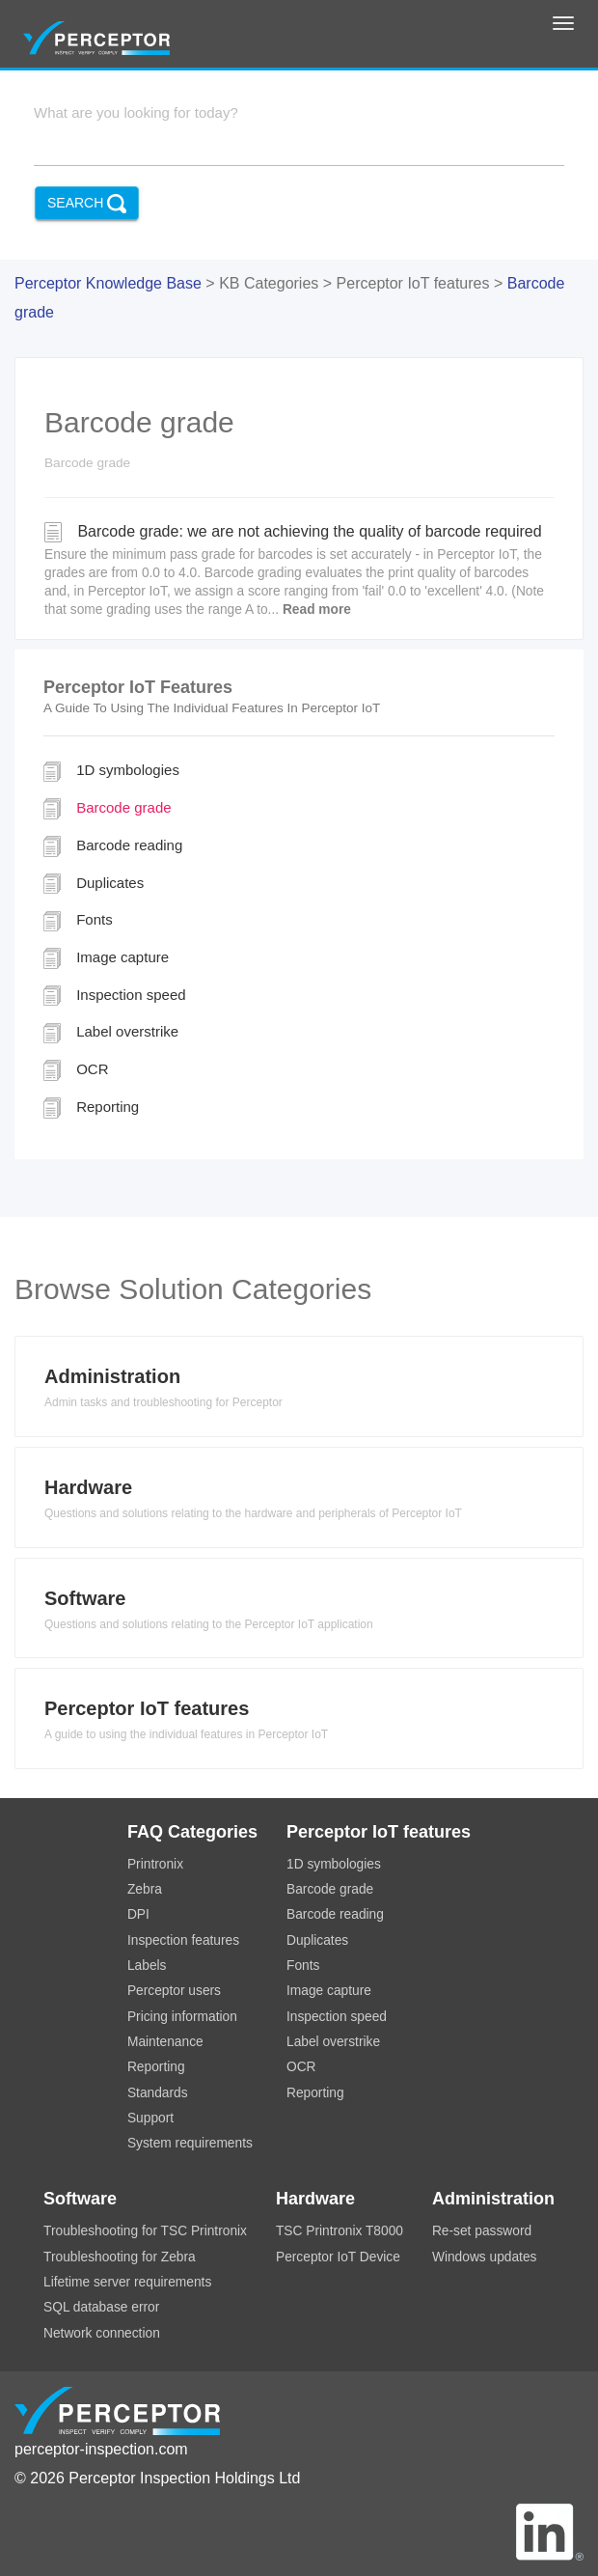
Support (150, 2118)
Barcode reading (112, 846)
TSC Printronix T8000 (339, 2231)
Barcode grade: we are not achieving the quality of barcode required (299, 571)
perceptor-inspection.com (101, 2449)
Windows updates (484, 2257)
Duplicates (93, 883)
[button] (299, 1391)
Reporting (91, 1107)
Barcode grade (107, 808)
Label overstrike (110, 1033)
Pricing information (182, 2016)
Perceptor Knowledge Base (108, 283)
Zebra (144, 1889)
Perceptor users (174, 1990)
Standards (157, 2093)
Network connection (101, 2333)
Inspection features (183, 1940)
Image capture (106, 958)
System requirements (190, 2143)
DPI (138, 1914)
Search (86, 204)
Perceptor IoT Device (338, 2257)
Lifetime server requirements (127, 2282)
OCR (76, 1070)
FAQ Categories (192, 1832)
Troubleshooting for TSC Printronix (145, 2231)
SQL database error (101, 2307)
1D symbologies (111, 772)
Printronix (155, 1864)
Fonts (78, 921)
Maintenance (165, 2042)
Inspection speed (114, 995)
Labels (147, 1965)
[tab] (299, 1391)
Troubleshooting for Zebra (119, 2257)
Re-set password (481, 2231)
